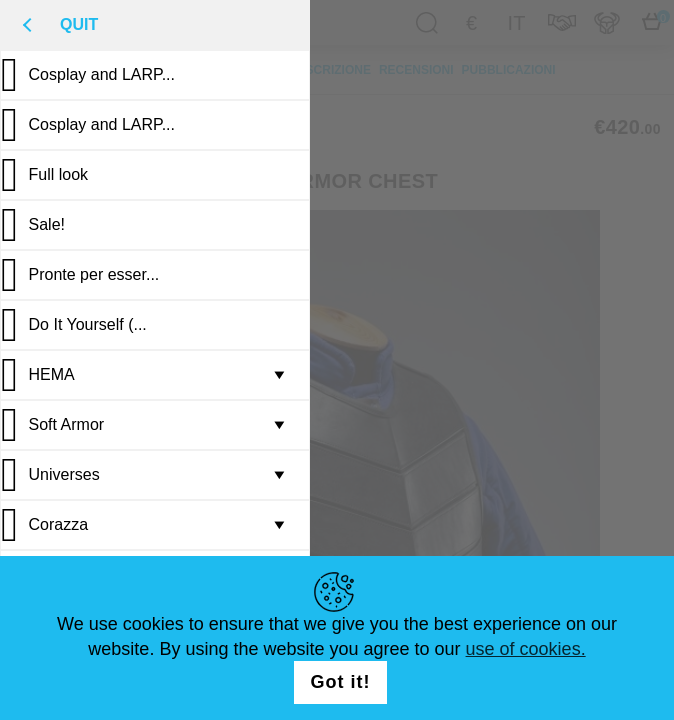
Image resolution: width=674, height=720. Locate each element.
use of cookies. (526, 649)
